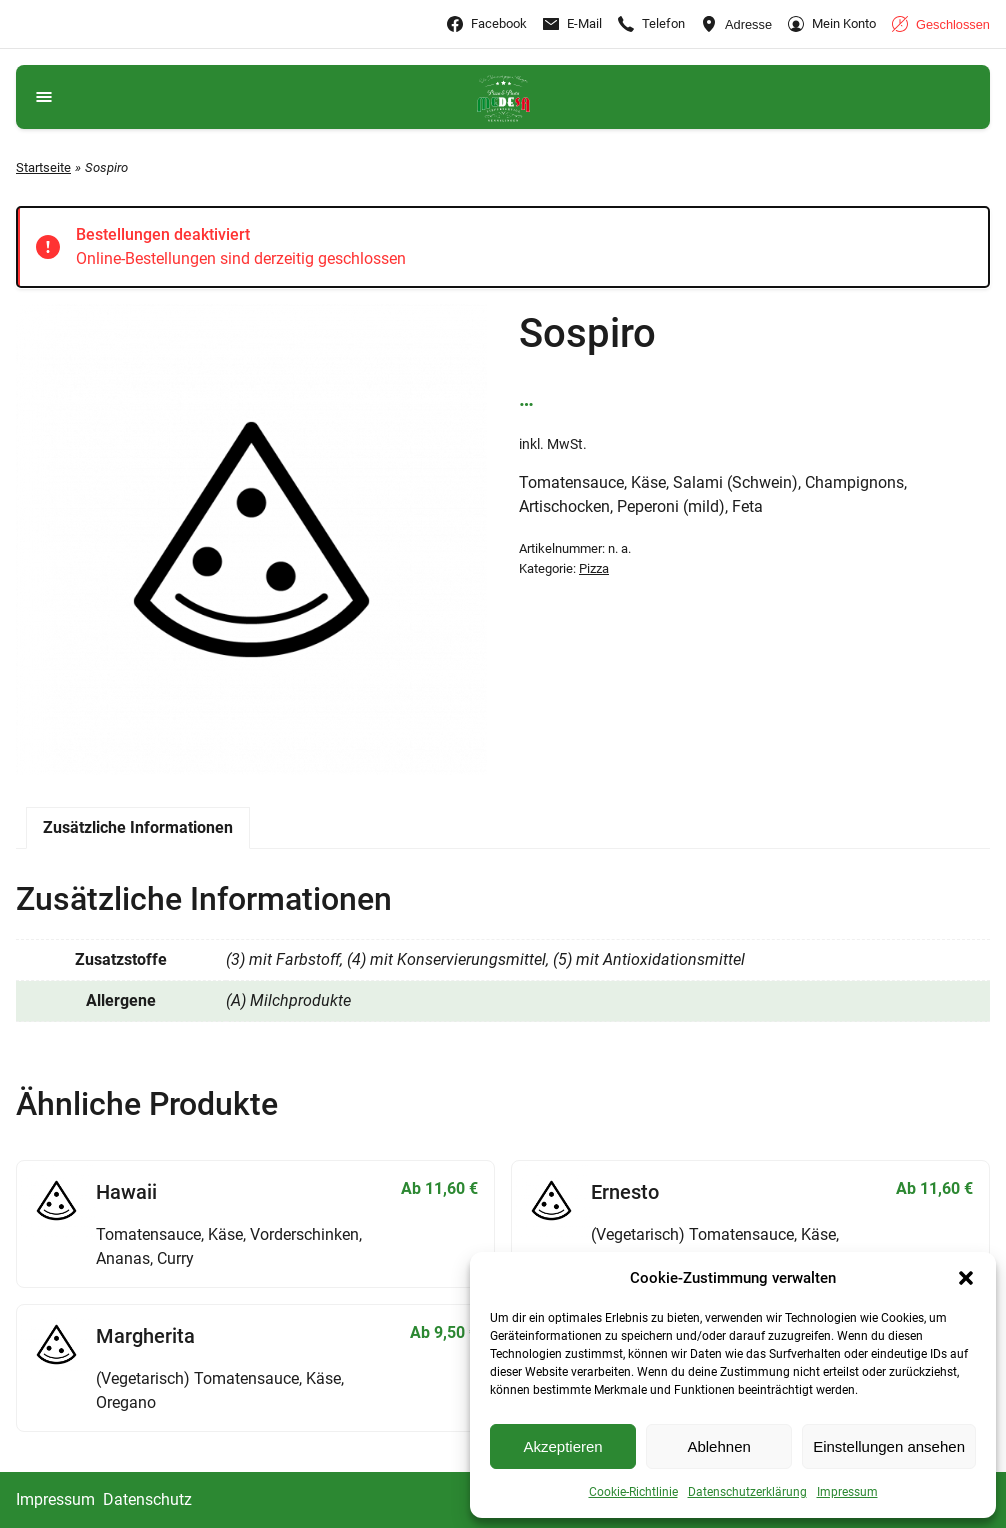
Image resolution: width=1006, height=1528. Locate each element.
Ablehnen (718, 1446)
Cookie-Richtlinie (633, 1492)
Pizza (594, 568)
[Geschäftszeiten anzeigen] (941, 24)
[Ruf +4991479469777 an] (651, 24)
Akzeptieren (562, 1446)
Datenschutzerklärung (747, 1492)
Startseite (43, 167)
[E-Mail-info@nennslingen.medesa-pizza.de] (572, 24)
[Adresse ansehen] (736, 24)
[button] (966, 1278)
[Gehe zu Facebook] (487, 24)
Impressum (847, 1492)
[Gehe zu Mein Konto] (832, 24)
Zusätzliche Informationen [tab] (138, 827)
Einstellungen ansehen (889, 1446)
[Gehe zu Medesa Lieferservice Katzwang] (503, 97)
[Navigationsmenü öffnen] (44, 97)
